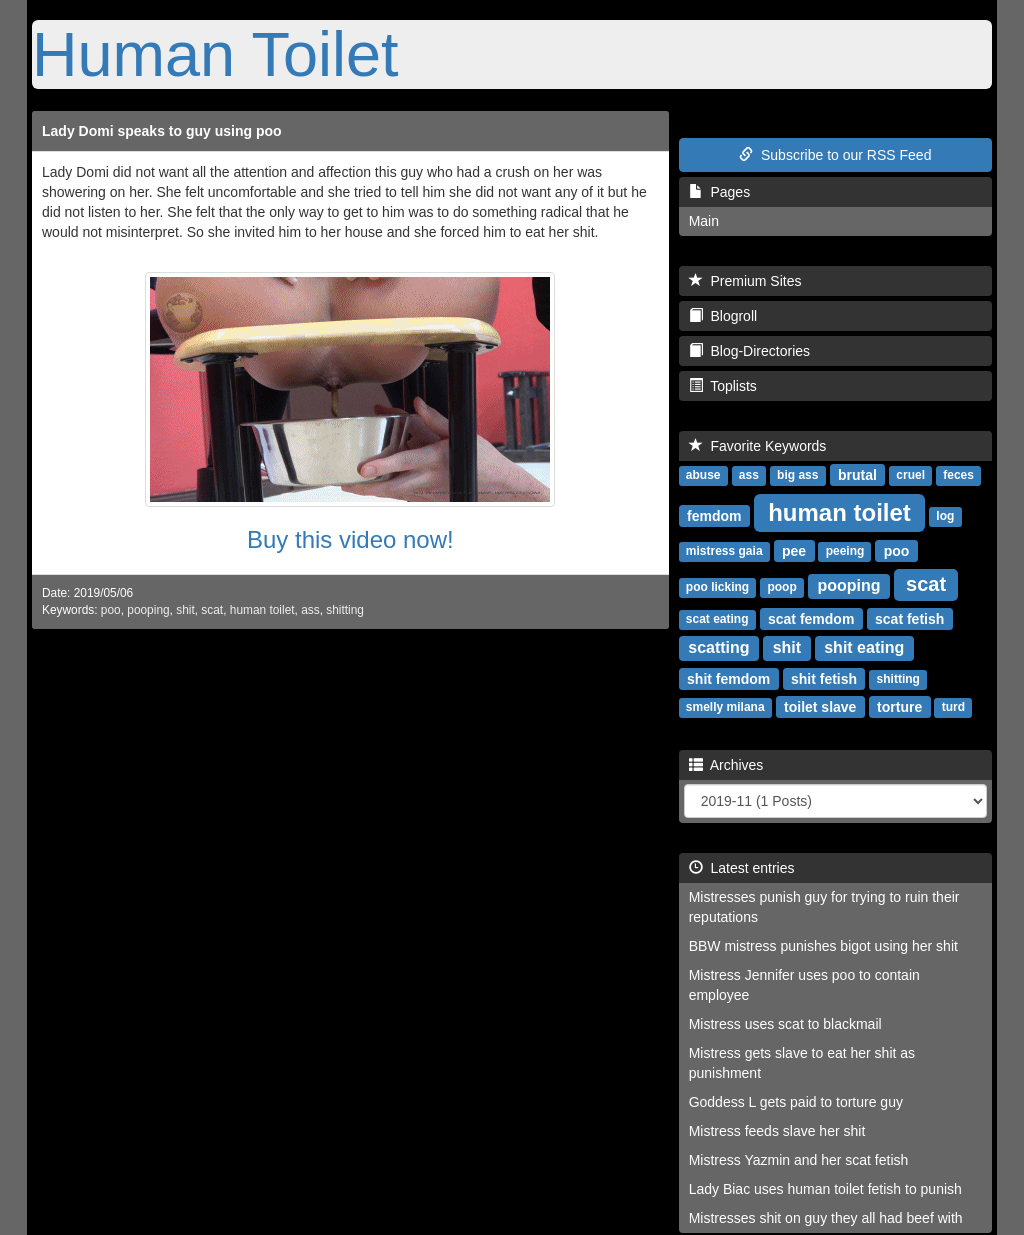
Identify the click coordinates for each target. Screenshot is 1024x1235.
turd (953, 707)
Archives (726, 765)
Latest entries (742, 868)
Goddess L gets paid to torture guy (796, 1102)
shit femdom (728, 678)
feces (958, 475)
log (945, 516)
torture (899, 706)
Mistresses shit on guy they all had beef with (826, 1218)
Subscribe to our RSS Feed (835, 155)
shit (185, 610)
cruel (910, 475)
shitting (345, 610)
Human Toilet (215, 54)
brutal (857, 474)
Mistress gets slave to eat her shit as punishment (802, 1063)
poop (781, 587)
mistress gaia (724, 551)
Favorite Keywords (758, 446)
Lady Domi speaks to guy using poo (162, 131)
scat (212, 610)
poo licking (717, 587)
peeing (845, 551)
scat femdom (811, 618)
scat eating (717, 619)
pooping (148, 610)
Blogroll (723, 316)
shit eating (864, 647)
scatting (718, 647)
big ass (797, 475)
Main (704, 221)
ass (310, 610)
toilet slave (820, 706)
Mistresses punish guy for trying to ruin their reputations (824, 907)
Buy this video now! (350, 539)
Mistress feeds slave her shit (777, 1131)
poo (111, 610)
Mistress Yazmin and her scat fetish (799, 1160)
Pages (719, 192)
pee (794, 550)
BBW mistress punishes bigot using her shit (823, 946)
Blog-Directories (749, 351)
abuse (703, 475)
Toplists (723, 386)
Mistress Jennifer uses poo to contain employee (804, 985)
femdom (714, 515)
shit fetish (824, 678)
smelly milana (725, 707)
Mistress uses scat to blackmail (785, 1024)
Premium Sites (745, 281)
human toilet (262, 610)
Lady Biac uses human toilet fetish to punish (825, 1189)
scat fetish (909, 618)
